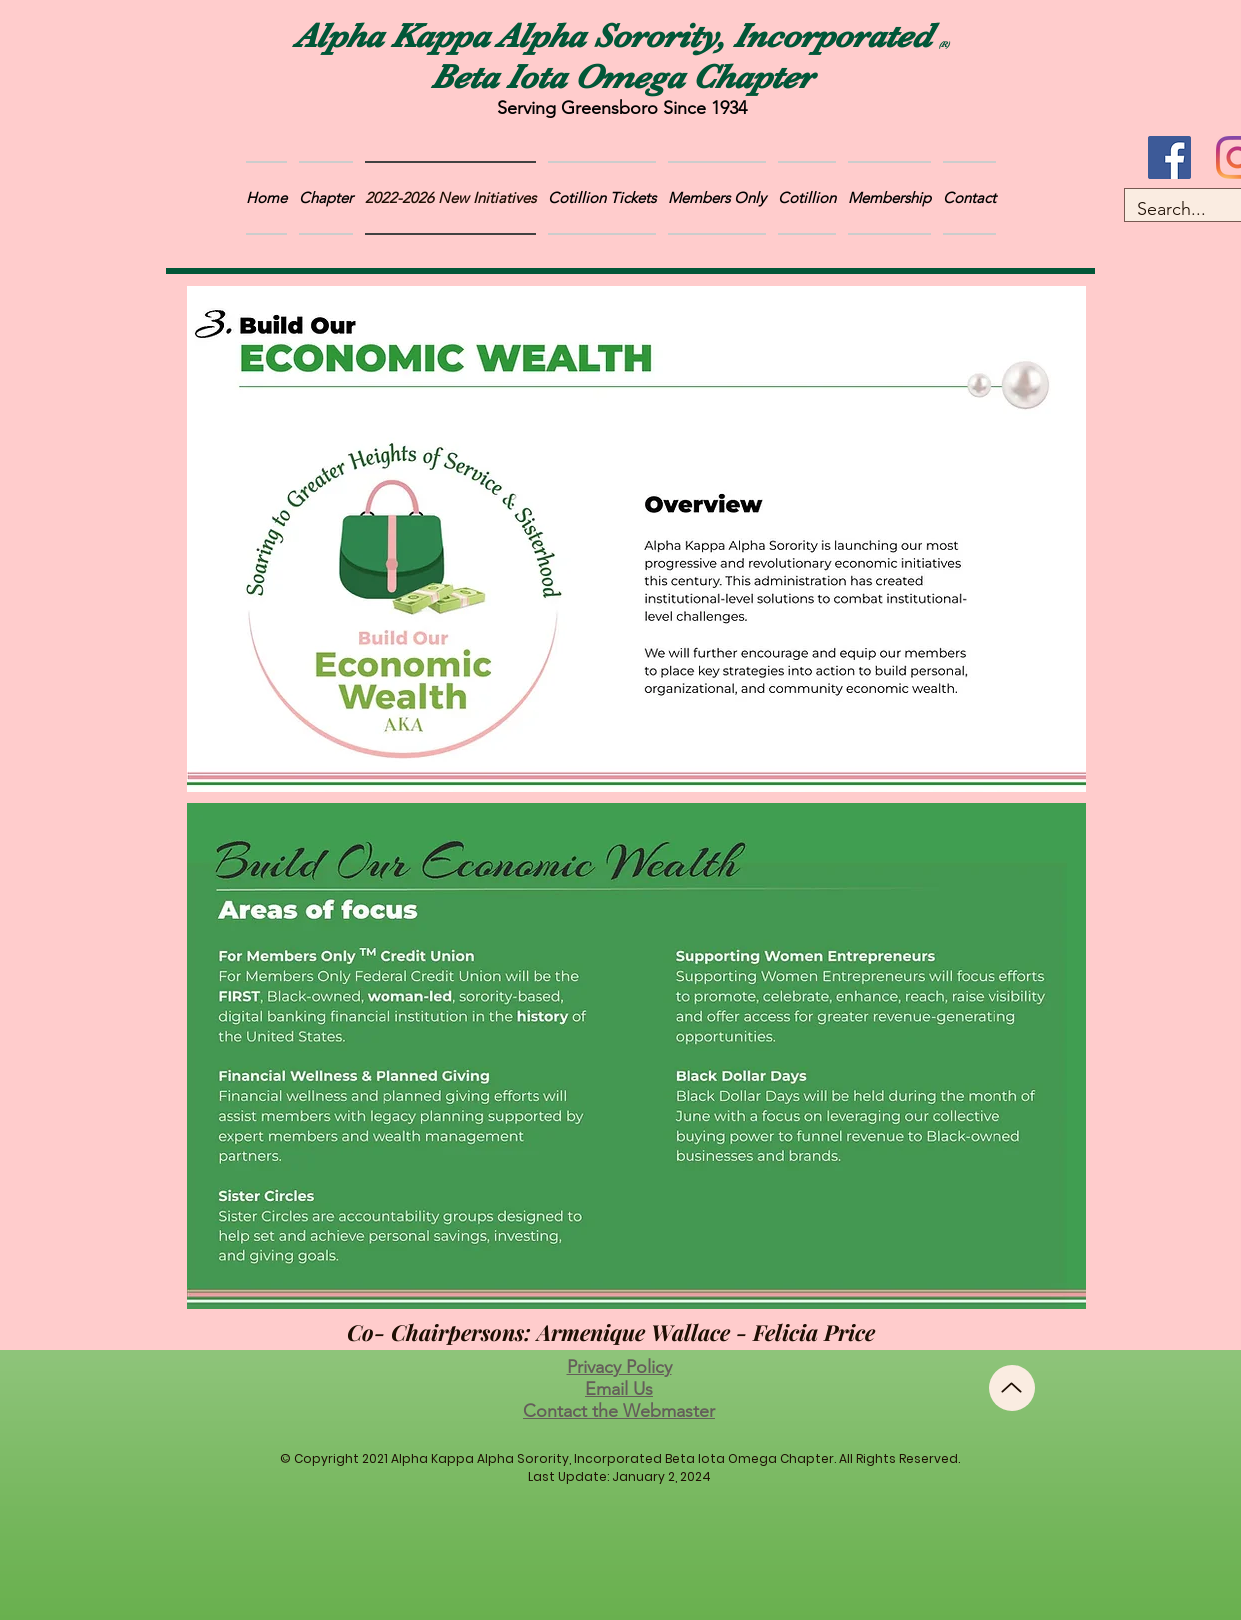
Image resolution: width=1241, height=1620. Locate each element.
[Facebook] (1169, 157)
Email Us (619, 1389)
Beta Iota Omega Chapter (622, 76)
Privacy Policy (619, 1367)
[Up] (1012, 1388)
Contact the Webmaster (619, 1411)
